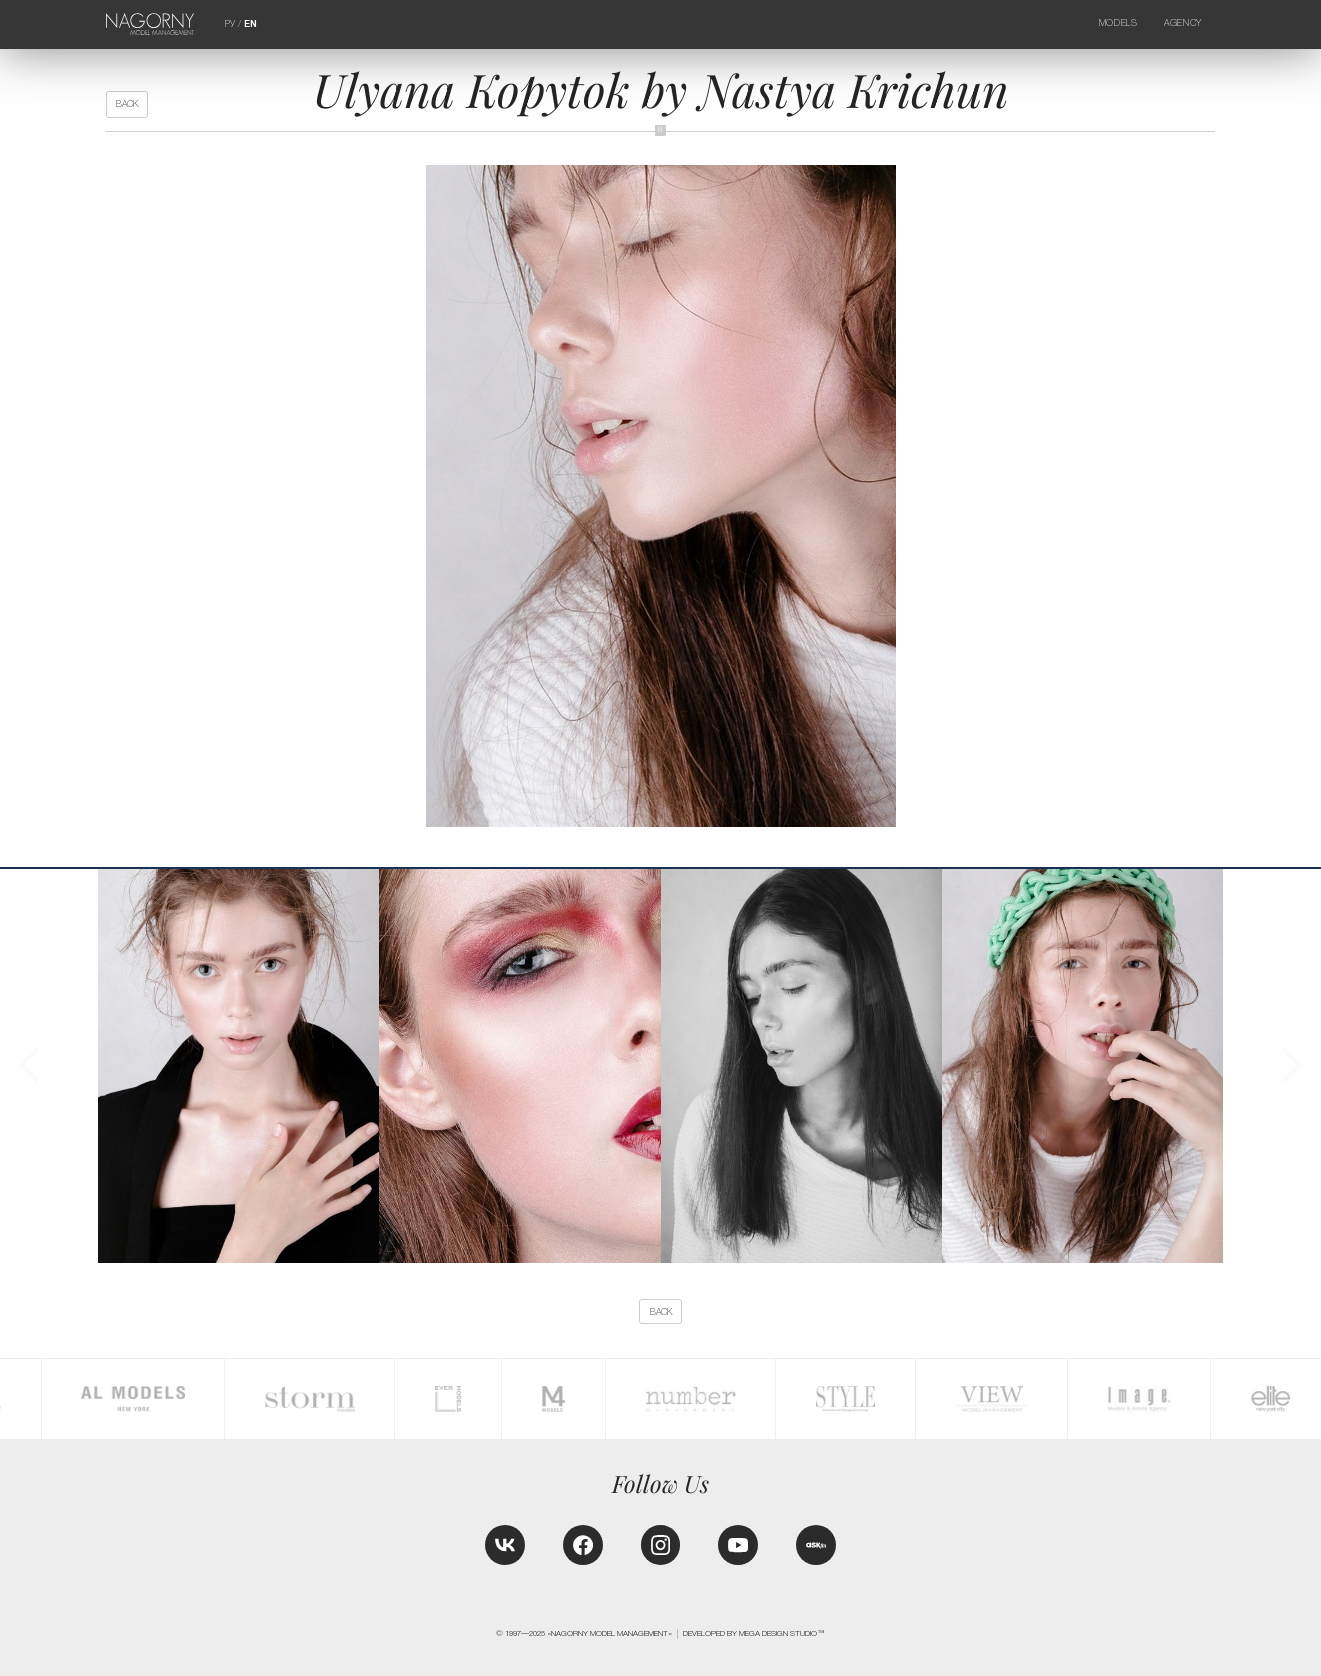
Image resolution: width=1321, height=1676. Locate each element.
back (127, 104)
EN (250, 24)
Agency (1183, 23)
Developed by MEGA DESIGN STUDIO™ (754, 1633)
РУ (230, 24)
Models (1118, 23)
